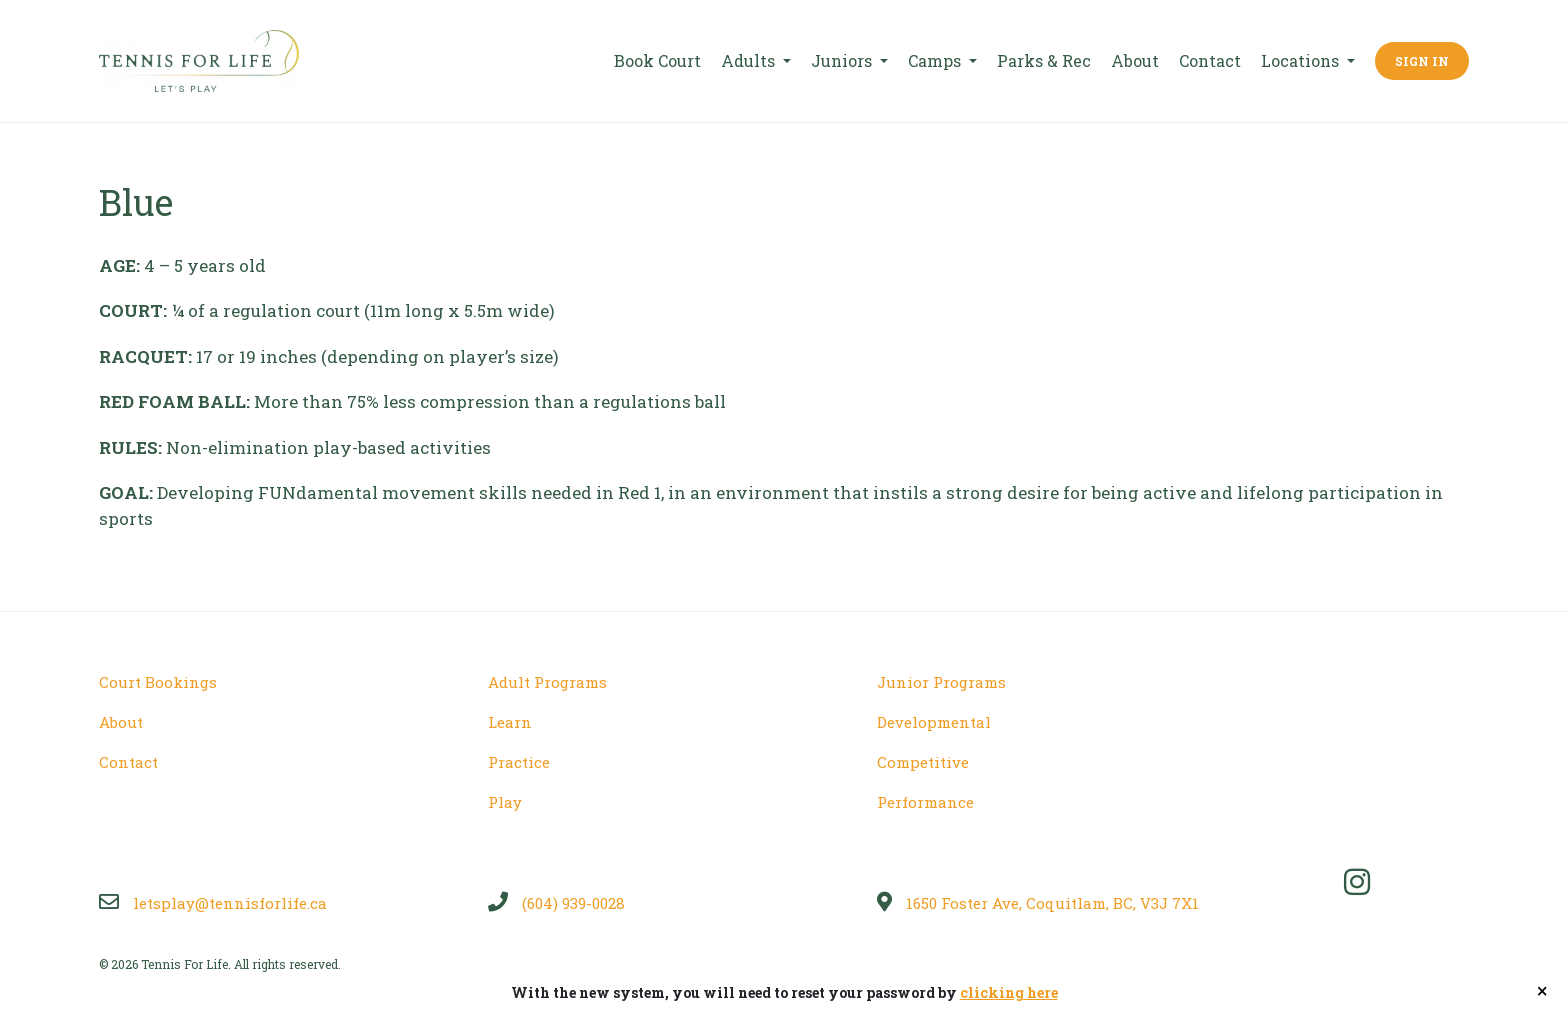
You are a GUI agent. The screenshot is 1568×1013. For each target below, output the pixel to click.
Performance (925, 802)
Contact (1210, 60)
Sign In (1422, 61)
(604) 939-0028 (556, 903)
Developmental (934, 722)
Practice (519, 762)
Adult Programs (547, 682)
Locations (1302, 60)
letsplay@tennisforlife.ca (213, 903)
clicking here (1009, 992)
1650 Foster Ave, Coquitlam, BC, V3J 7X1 (1038, 903)
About (1135, 60)
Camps (936, 60)
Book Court (657, 60)
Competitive (923, 762)
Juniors (843, 60)
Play (505, 802)
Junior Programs (941, 682)
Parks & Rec (1044, 60)
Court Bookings (158, 682)
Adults (750, 60)
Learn (510, 722)
